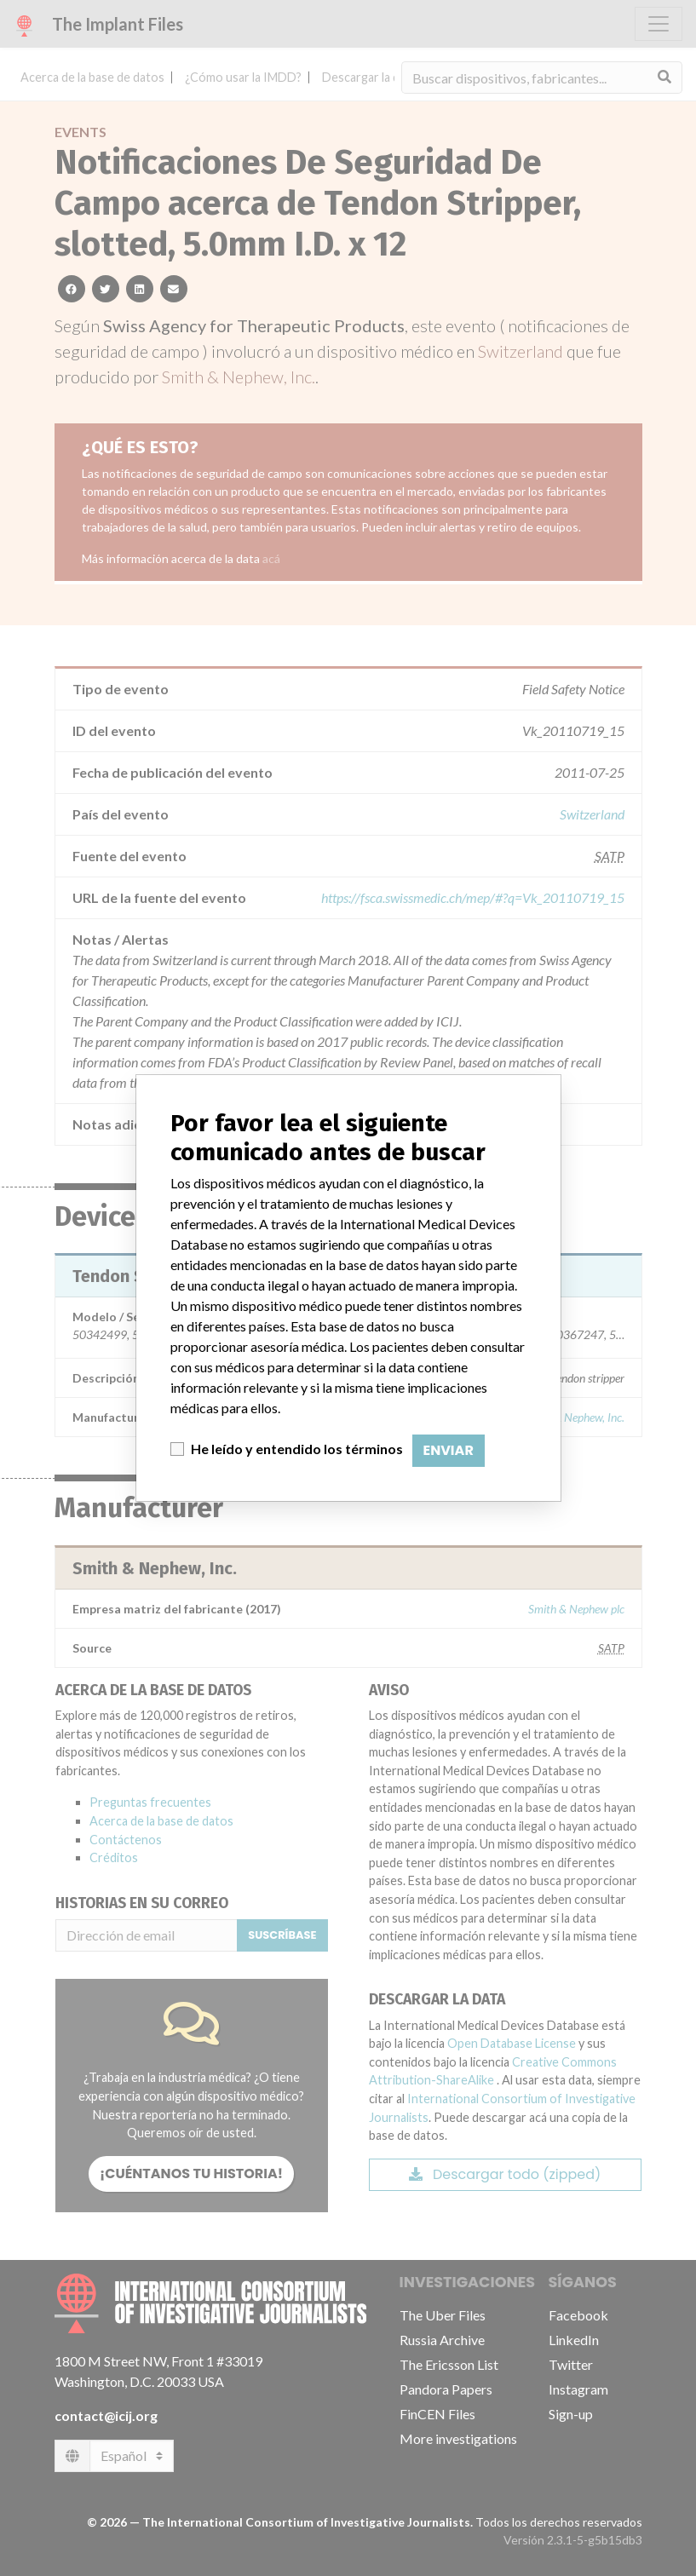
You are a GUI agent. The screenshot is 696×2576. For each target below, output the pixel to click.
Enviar (448, 1450)
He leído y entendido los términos (297, 1448)
